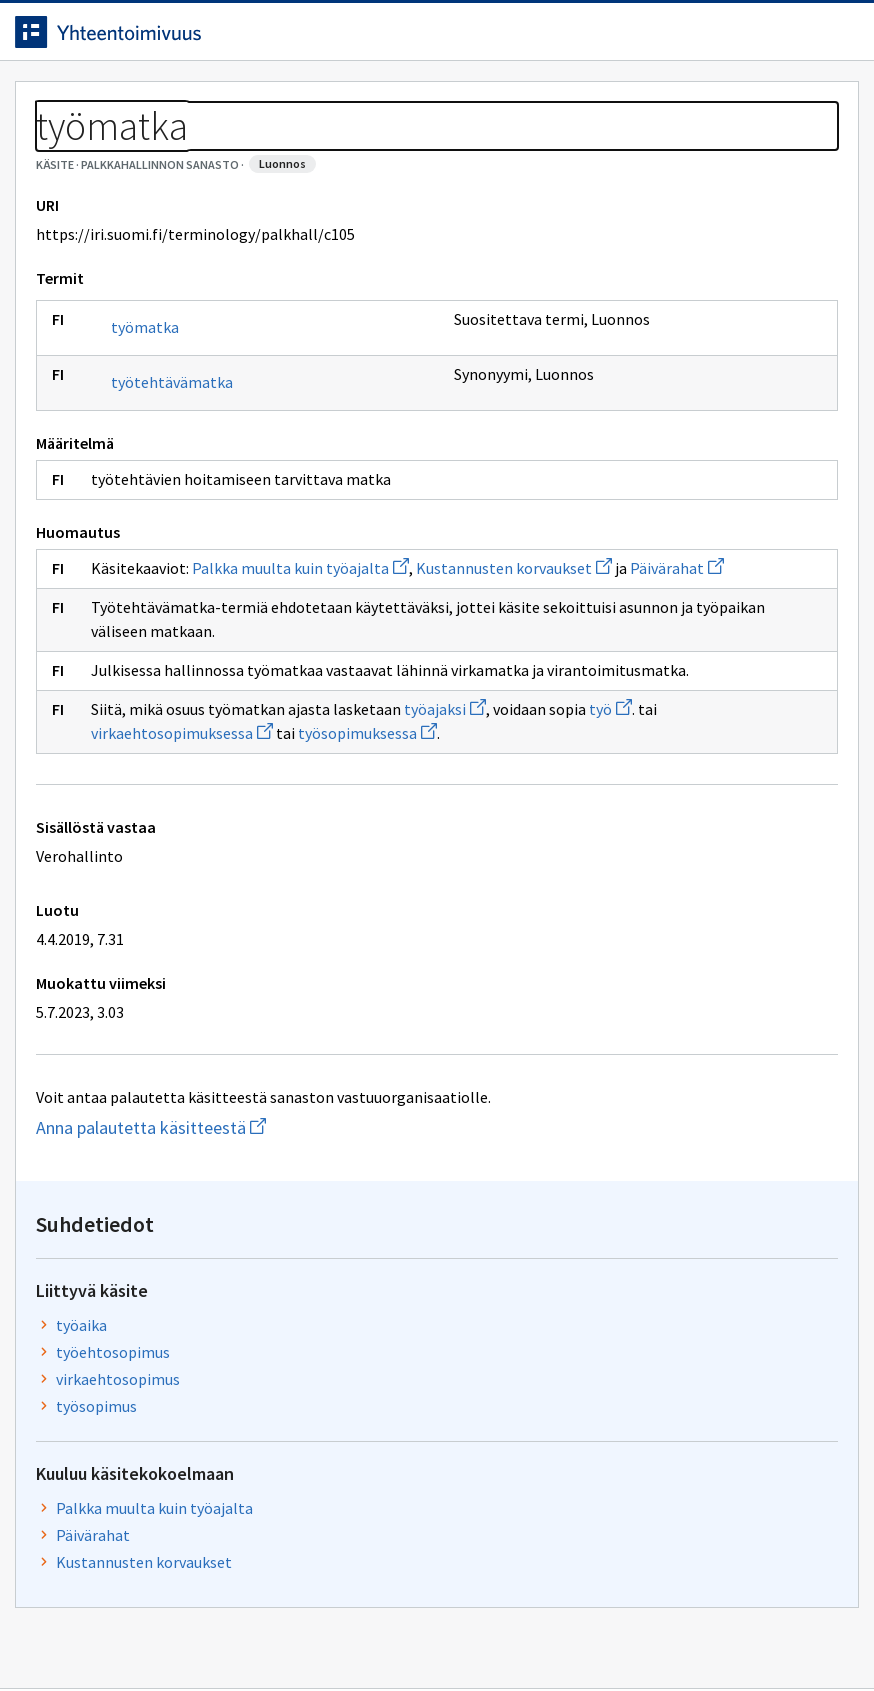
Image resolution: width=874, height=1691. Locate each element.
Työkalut (174, 101)
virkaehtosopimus (731, 371)
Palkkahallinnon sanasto (202, 150)
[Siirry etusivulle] (123, 39)
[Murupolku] (437, 150)
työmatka (160, 418)
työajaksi (460, 848)
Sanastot (61, 150)
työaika (694, 317)
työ (167, 872)
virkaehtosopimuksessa (308, 872)
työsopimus (709, 398)
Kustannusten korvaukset (717, 611)
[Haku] (507, 39)
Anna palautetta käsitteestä (245, 1266)
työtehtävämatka (187, 473)
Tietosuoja (260, 1633)
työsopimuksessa (493, 872)
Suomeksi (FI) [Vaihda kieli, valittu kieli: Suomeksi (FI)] (618, 39)
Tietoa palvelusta (319, 101)
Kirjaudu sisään (792, 39)
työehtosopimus (726, 344)
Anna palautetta (100, 1633)
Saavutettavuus (419, 1633)
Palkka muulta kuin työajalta (315, 659)
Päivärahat (267, 683)
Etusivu (62, 101)
